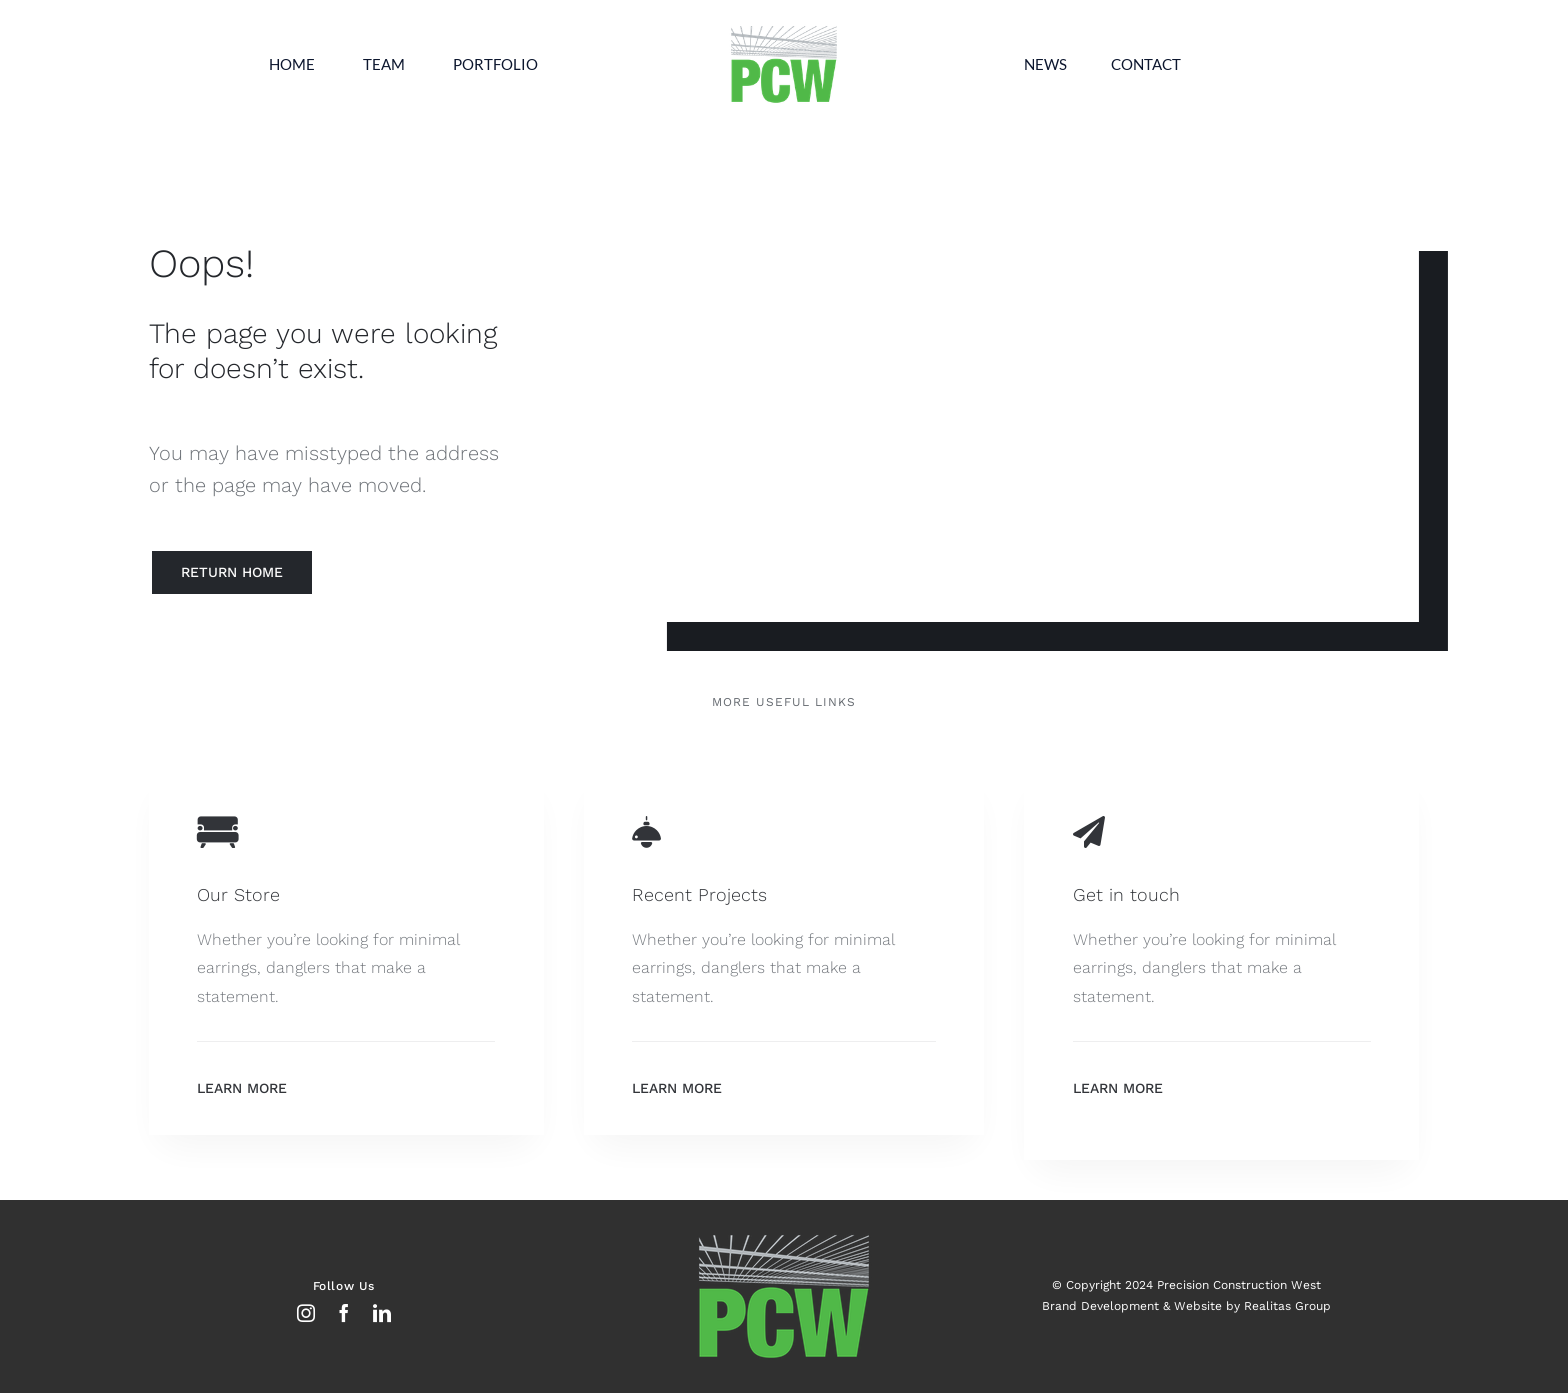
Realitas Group (1287, 1306)
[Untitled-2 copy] (784, 27)
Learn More (242, 1088)
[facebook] (344, 1313)
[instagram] (306, 1313)
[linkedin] (382, 1313)
